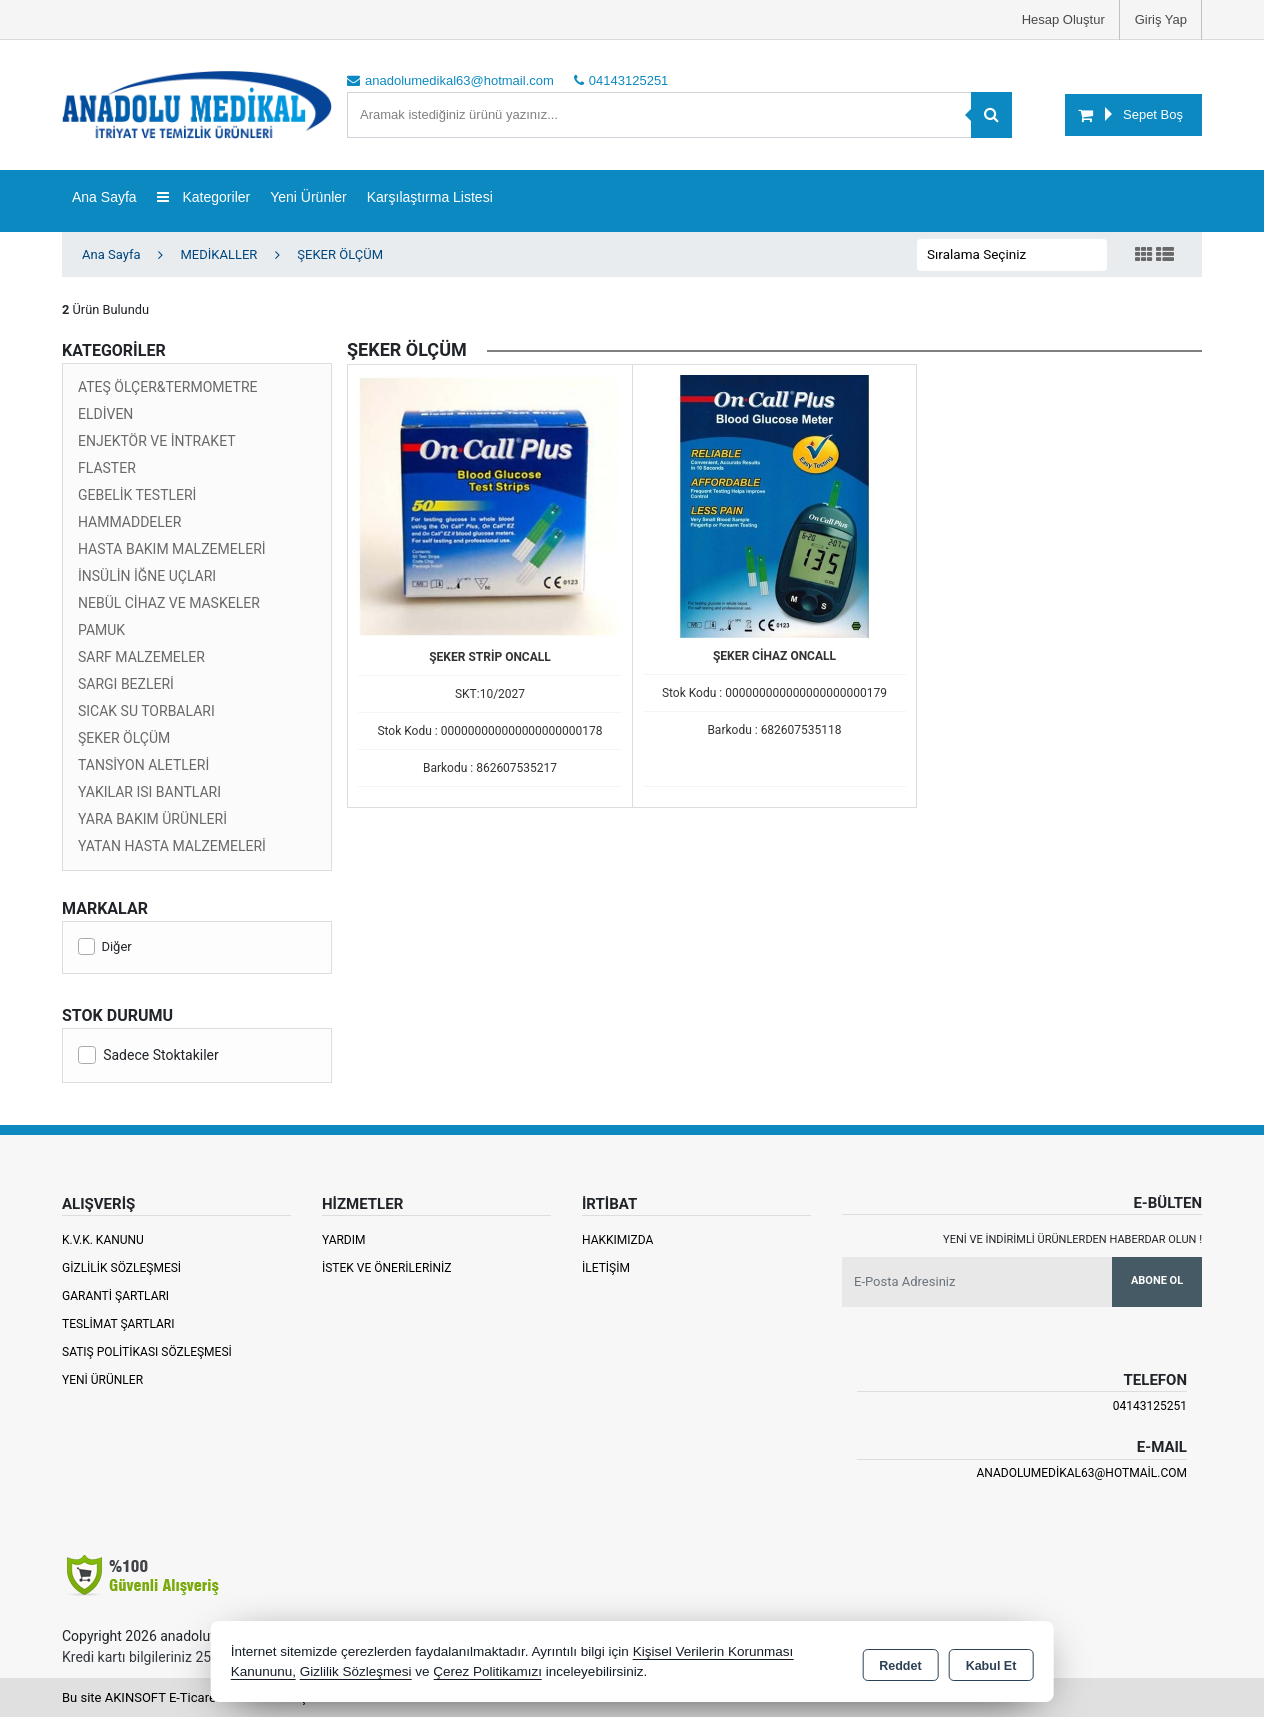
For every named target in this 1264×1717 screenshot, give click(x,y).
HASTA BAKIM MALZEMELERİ (172, 549)
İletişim (606, 1268)
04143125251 (1150, 1406)
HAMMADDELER (129, 522)
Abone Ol (1157, 1280)
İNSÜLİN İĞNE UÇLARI (147, 576)
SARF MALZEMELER (141, 657)
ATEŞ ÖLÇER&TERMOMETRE (168, 387)
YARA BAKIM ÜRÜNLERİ (152, 819)
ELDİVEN (105, 414)
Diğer (105, 946)
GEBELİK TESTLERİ (137, 495)
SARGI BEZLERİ (126, 684)
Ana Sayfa (104, 197)
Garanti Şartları (115, 1296)
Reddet (900, 1663)
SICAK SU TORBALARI (146, 711)
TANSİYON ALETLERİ (143, 765)
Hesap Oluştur (1063, 19)
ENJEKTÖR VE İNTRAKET (157, 441)
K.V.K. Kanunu (103, 1240)
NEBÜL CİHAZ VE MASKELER (169, 603)
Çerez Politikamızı (487, 1671)
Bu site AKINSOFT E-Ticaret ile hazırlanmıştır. (191, 1697)
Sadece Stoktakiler (148, 1055)
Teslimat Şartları (118, 1324)
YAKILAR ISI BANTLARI (149, 792)
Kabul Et (991, 1663)
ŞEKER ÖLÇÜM (124, 738)
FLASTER (107, 468)
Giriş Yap (1161, 19)
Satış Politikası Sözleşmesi (147, 1352)
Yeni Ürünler (102, 1380)
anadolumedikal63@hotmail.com (1081, 1473)
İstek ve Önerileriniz (387, 1268)
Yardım (344, 1240)
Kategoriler (204, 197)
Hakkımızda (617, 1240)
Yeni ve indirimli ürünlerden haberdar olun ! (1072, 1239)
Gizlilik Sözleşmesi (121, 1268)
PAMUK (101, 630)
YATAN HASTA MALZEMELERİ (172, 846)
